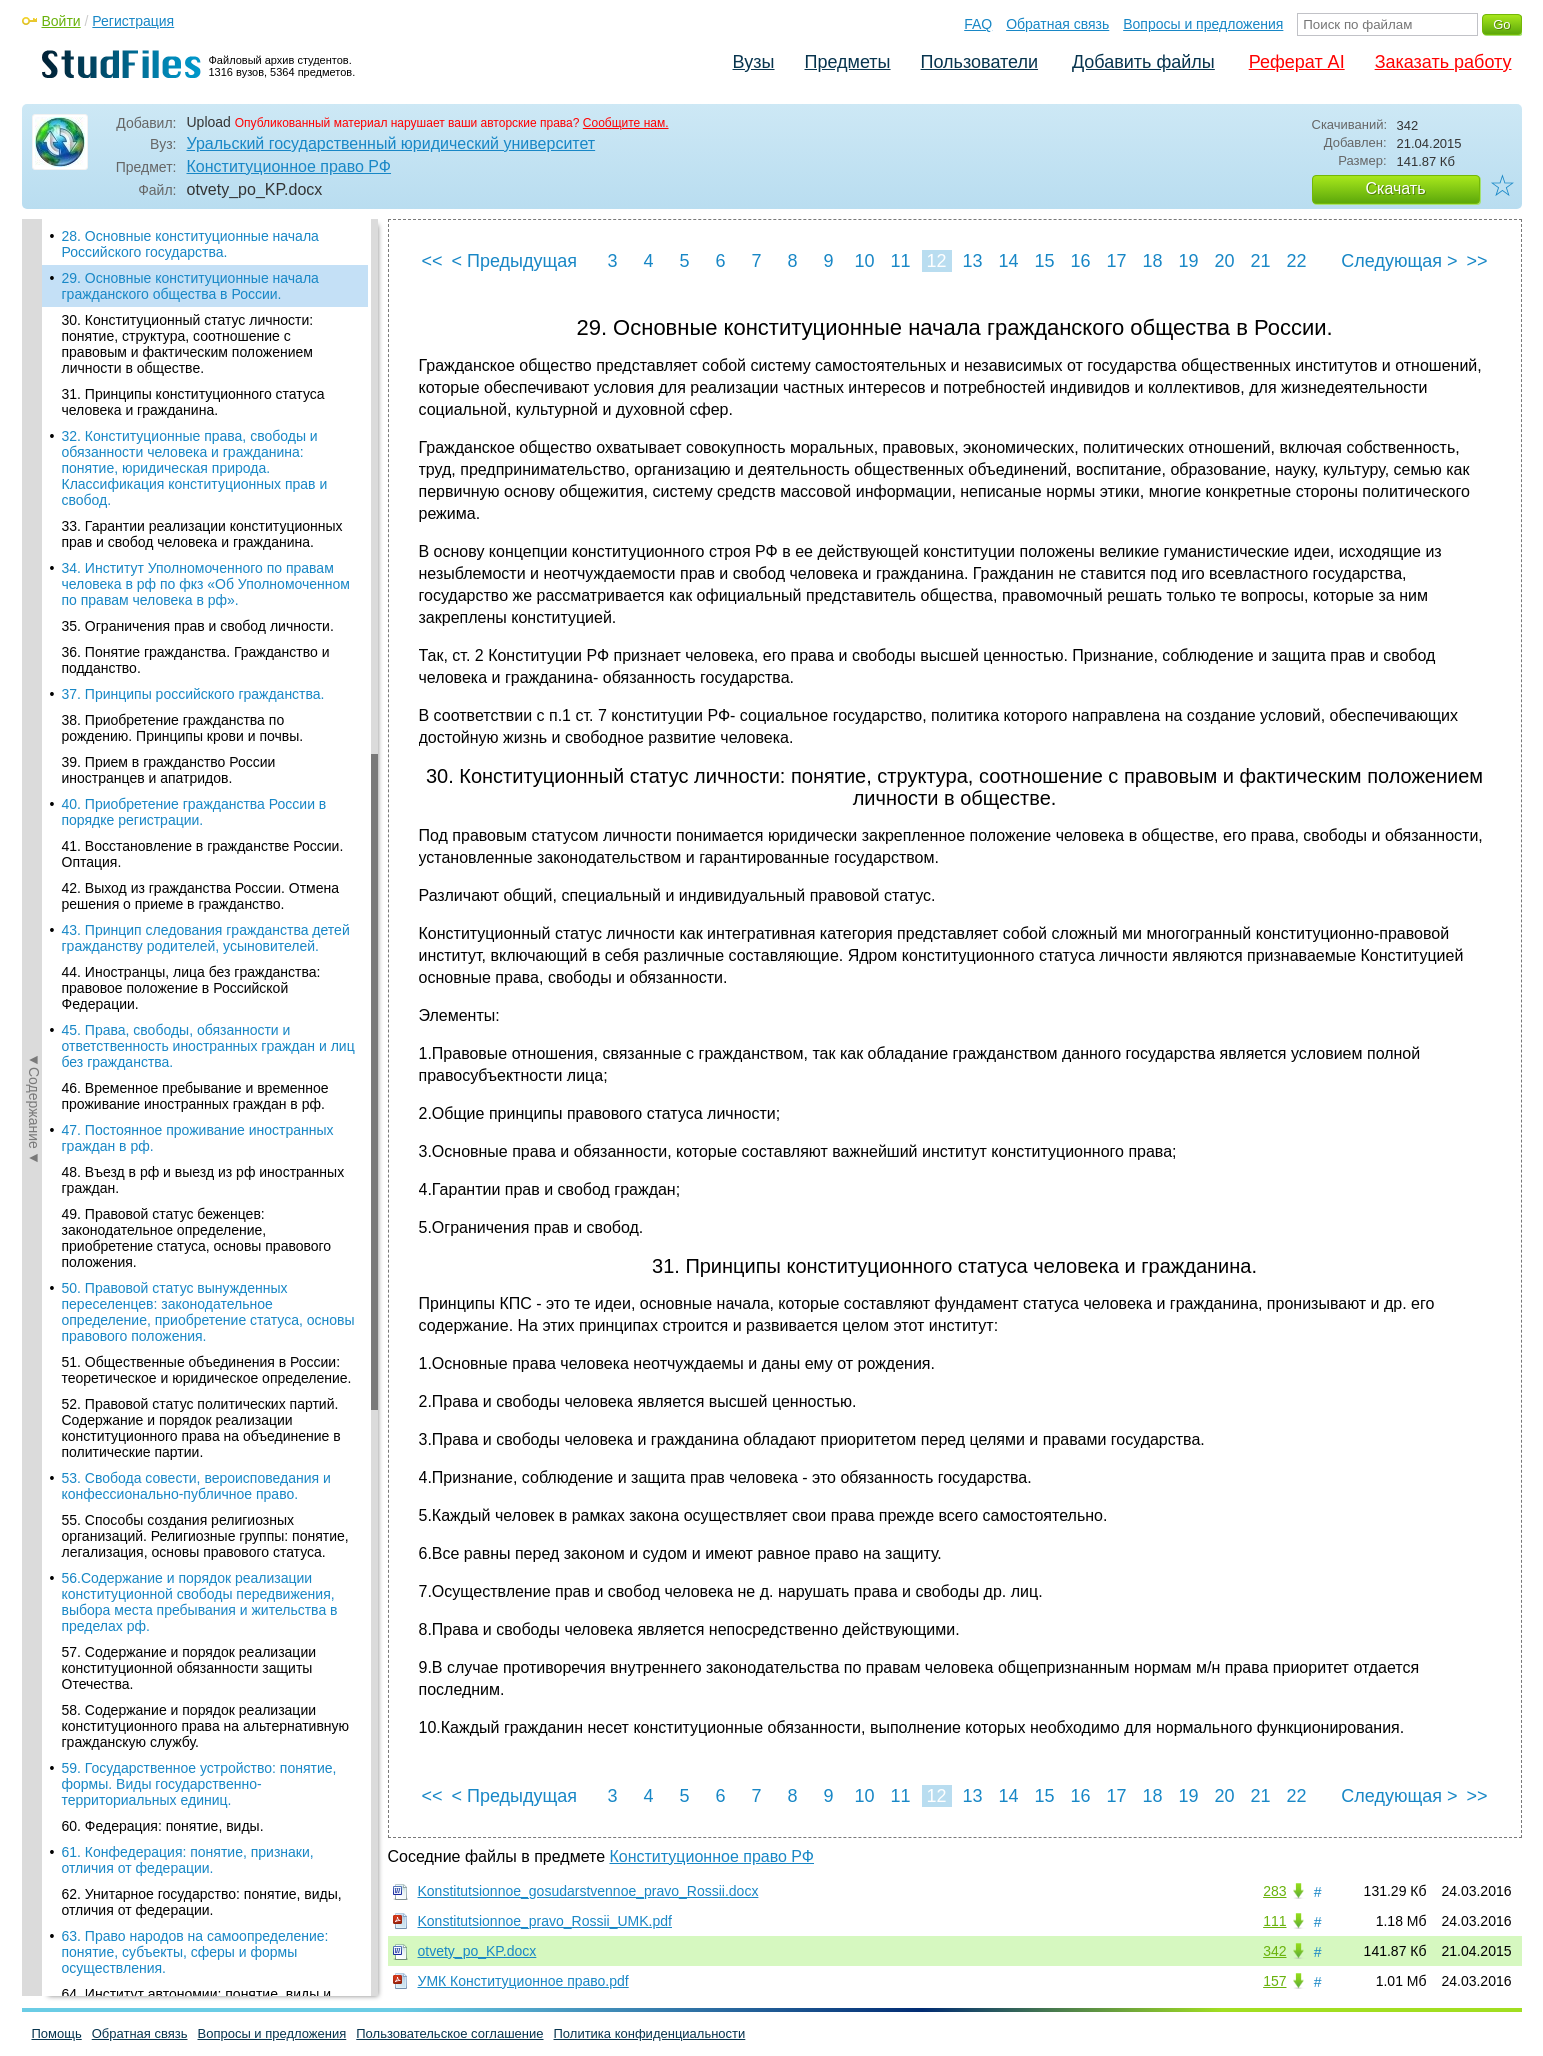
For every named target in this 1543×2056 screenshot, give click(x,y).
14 (1008, 261)
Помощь (57, 2033)
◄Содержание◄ (34, 569)
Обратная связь (1057, 24)
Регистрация (133, 21)
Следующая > (1399, 261)
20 (1224, 261)
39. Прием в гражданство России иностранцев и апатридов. (169, 770)
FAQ (978, 24)
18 (1152, 261)
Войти (61, 21)
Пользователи (979, 62)
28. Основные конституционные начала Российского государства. (190, 244)
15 (1044, 261)
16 (1080, 261)
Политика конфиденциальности (650, 2033)
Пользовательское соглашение (449, 2033)
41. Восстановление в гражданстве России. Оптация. (203, 854)
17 (1116, 261)
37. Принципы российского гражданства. (193, 694)
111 (1274, 1921)
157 (1274, 1981)
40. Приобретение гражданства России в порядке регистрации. (194, 812)
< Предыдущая (515, 261)
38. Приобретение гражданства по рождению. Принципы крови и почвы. (183, 728)
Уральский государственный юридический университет (391, 143)
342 (1274, 1951)
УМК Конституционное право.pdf (523, 1981)
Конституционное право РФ (289, 166)
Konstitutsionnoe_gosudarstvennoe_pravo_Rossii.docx (588, 1891)
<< (432, 261)
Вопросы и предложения (1203, 24)
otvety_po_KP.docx (477, 1951)
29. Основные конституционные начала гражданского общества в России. (190, 286)
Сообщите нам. (626, 123)
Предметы (848, 62)
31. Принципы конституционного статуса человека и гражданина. (193, 402)
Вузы (754, 62)
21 (1260, 261)
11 (900, 261)
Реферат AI (1297, 62)
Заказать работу (1443, 62)
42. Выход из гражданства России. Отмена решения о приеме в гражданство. (201, 896)
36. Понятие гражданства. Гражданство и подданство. (196, 660)
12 (936, 261)
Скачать (1396, 188)
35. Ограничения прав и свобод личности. (198, 626)
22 (1296, 261)
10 (864, 261)
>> (1476, 261)
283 (1274, 1891)
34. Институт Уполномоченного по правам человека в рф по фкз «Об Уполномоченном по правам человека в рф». (206, 584)
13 (972, 261)
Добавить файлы (1143, 62)
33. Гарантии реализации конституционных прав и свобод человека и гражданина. (202, 534)
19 (1188, 261)
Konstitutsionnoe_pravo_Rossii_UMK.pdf (545, 1921)
